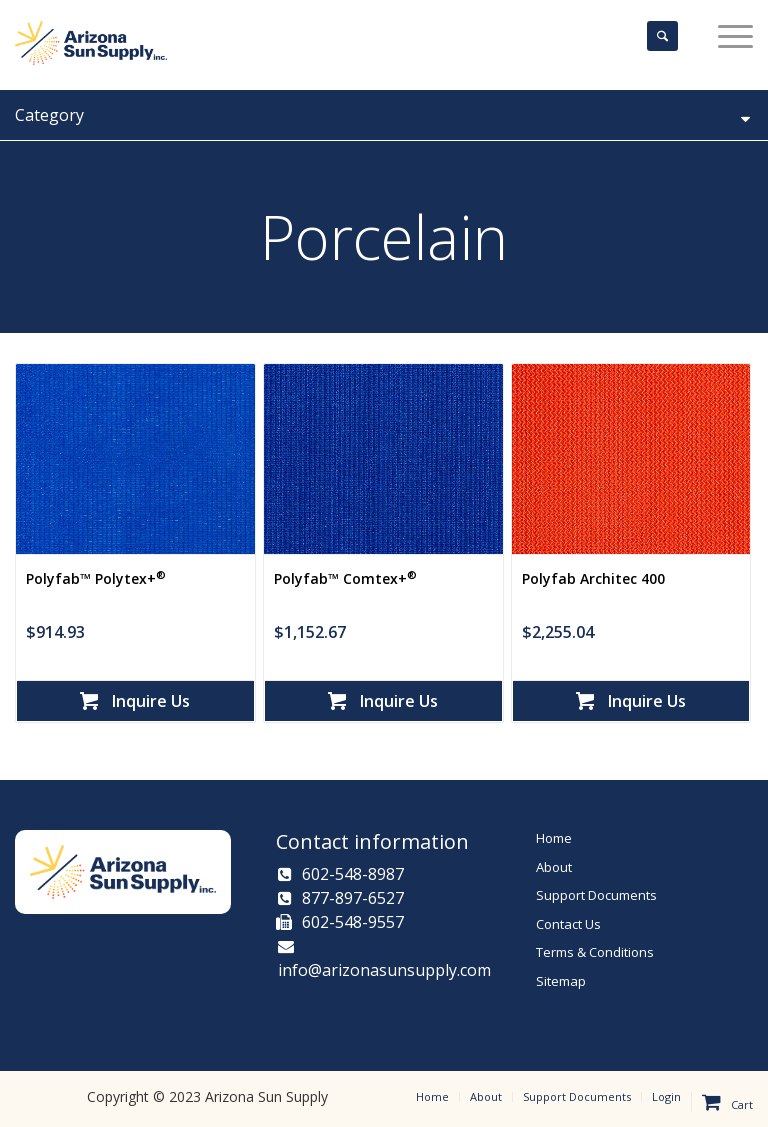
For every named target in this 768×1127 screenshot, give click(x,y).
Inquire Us (135, 700)
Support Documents (596, 895)
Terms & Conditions (595, 952)
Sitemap (561, 981)
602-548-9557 (340, 922)
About (554, 867)
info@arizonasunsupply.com (384, 959)
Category (384, 115)
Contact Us (568, 924)
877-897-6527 (341, 898)
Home (554, 838)
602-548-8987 (341, 874)
